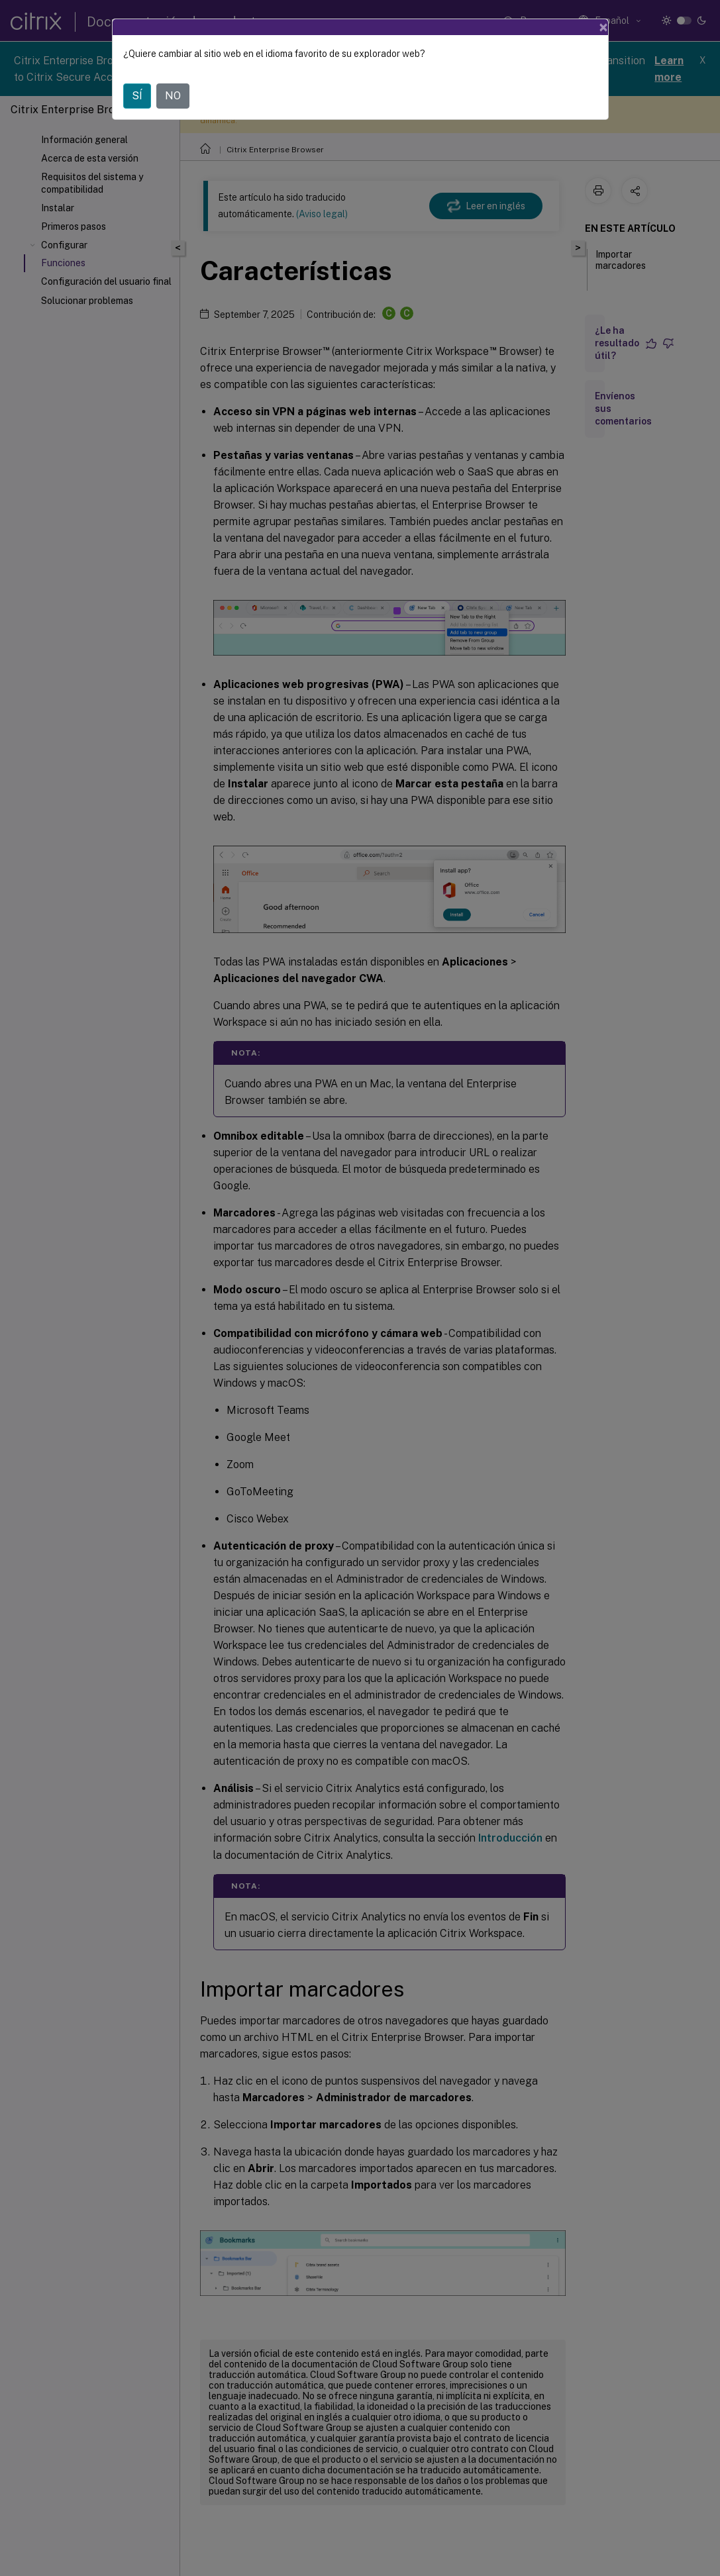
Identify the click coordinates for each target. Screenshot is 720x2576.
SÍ (137, 95)
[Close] (603, 27)
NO (173, 95)
